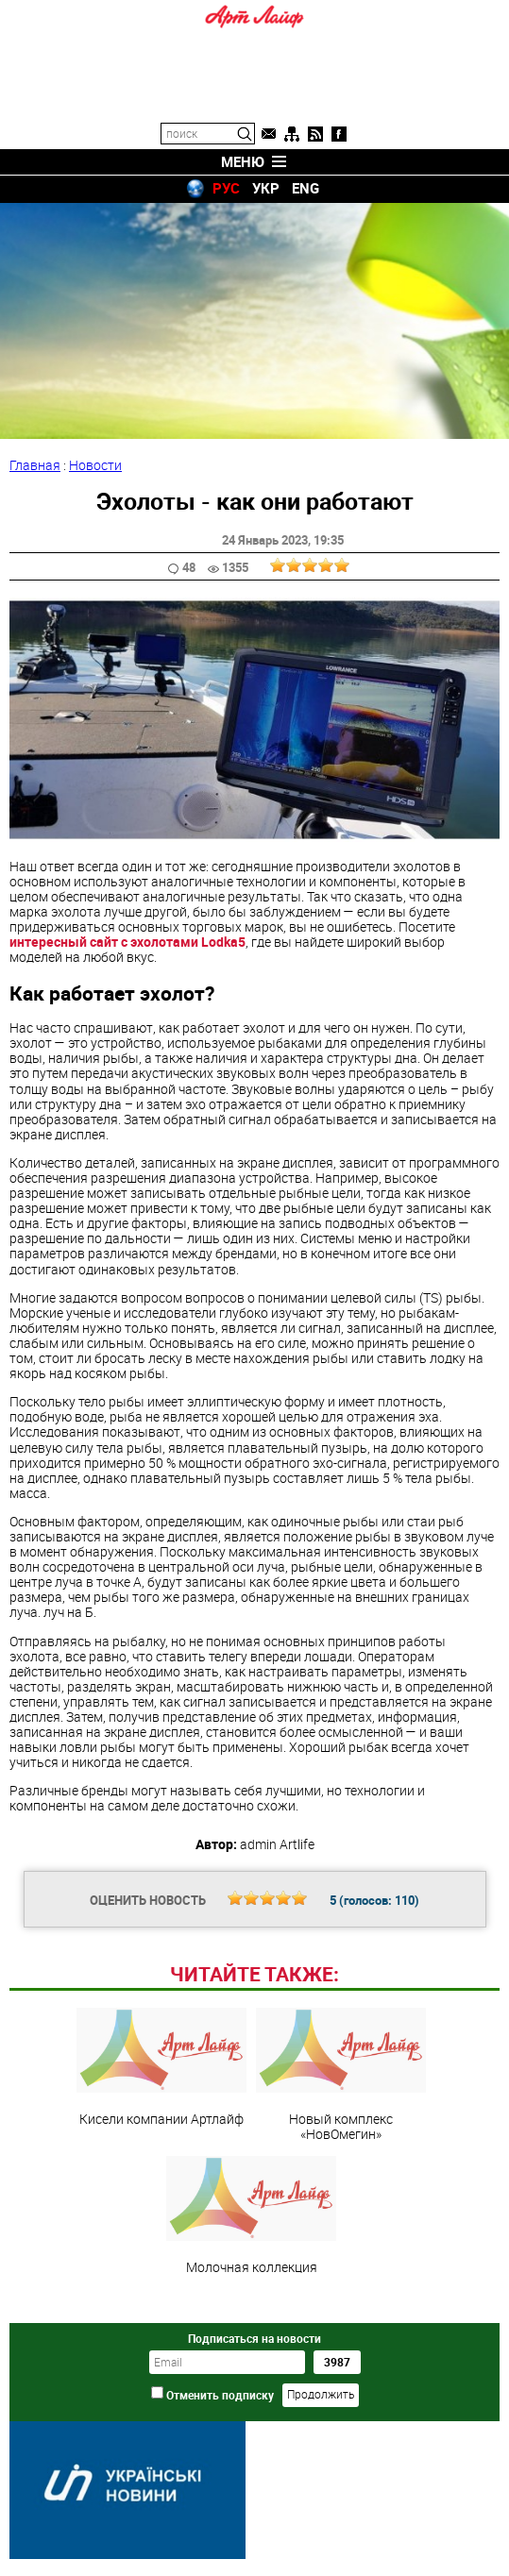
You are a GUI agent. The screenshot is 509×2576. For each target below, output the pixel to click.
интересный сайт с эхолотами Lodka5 (127, 942)
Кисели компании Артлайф (161, 2067)
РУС (226, 187)
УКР (266, 187)
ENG (305, 187)
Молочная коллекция (251, 2215)
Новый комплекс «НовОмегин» (341, 2075)
